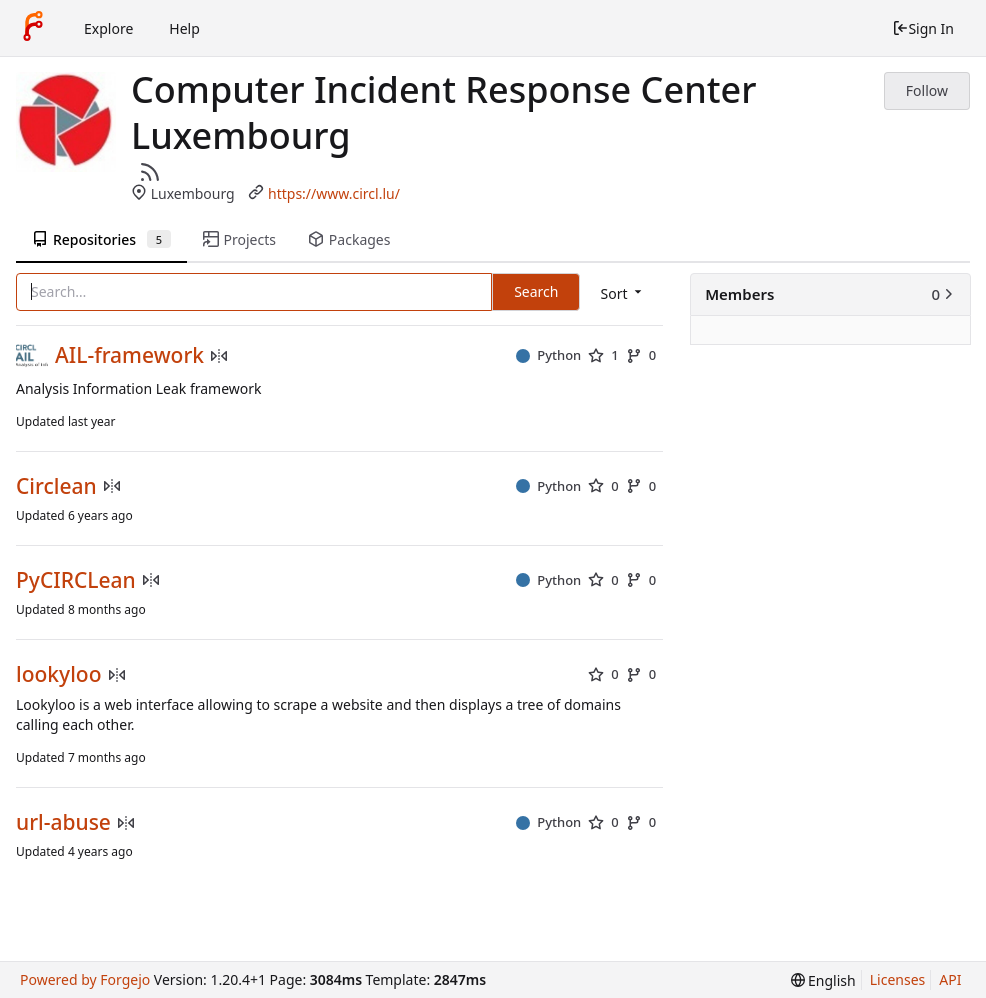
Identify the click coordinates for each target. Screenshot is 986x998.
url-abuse (63, 822)
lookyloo (59, 674)
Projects (239, 239)
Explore (108, 28)
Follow (927, 90)
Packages (349, 239)
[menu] (622, 293)
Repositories (101, 239)
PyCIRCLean (76, 580)
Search (536, 291)
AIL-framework (129, 355)
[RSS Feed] (150, 172)
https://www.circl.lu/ (334, 193)
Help (184, 28)
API (950, 979)
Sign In (923, 28)
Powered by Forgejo (85, 979)
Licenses (898, 979)
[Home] (33, 28)
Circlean (56, 486)
